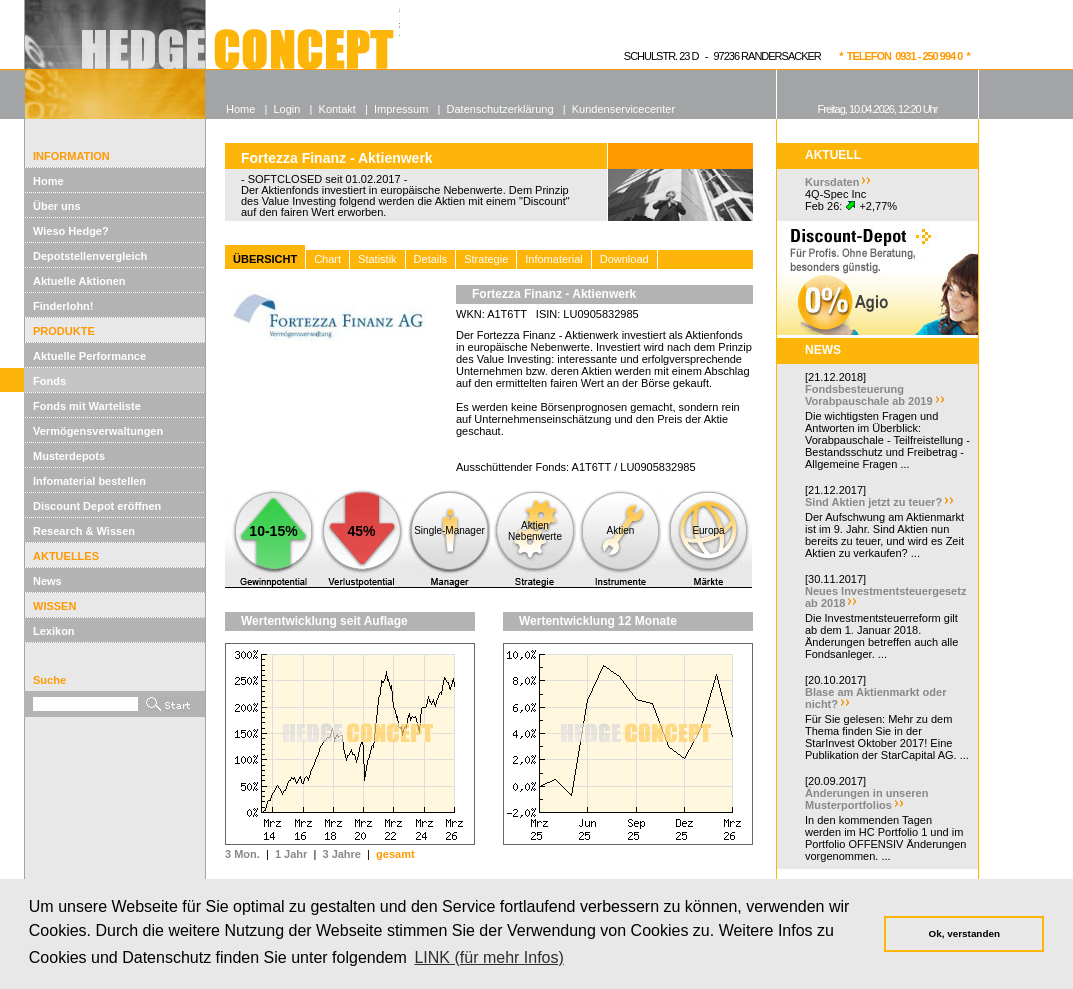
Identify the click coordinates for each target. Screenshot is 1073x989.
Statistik (377, 259)
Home (48, 181)
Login (286, 109)
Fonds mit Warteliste (87, 406)
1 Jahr (291, 854)
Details (431, 259)
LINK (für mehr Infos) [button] (488, 957)
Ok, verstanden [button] (964, 933)
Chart (327, 259)
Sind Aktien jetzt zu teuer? (873, 502)
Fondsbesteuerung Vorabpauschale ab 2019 (869, 395)
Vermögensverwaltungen (98, 431)
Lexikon (54, 631)
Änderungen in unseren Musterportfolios (866, 799)
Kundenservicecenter (623, 109)
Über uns (57, 206)
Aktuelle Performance (89, 356)
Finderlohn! (63, 306)
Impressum (401, 109)
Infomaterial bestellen (89, 481)
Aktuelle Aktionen (79, 281)
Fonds (49, 381)
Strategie (486, 259)
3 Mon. (242, 854)
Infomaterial (553, 259)
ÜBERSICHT (265, 259)
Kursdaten (832, 182)
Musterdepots (69, 456)
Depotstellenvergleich (90, 256)
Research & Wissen (84, 531)
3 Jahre (341, 854)
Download (624, 259)
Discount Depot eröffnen (97, 506)
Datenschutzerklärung (500, 109)
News (47, 581)
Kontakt (337, 109)
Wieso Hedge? (71, 231)
